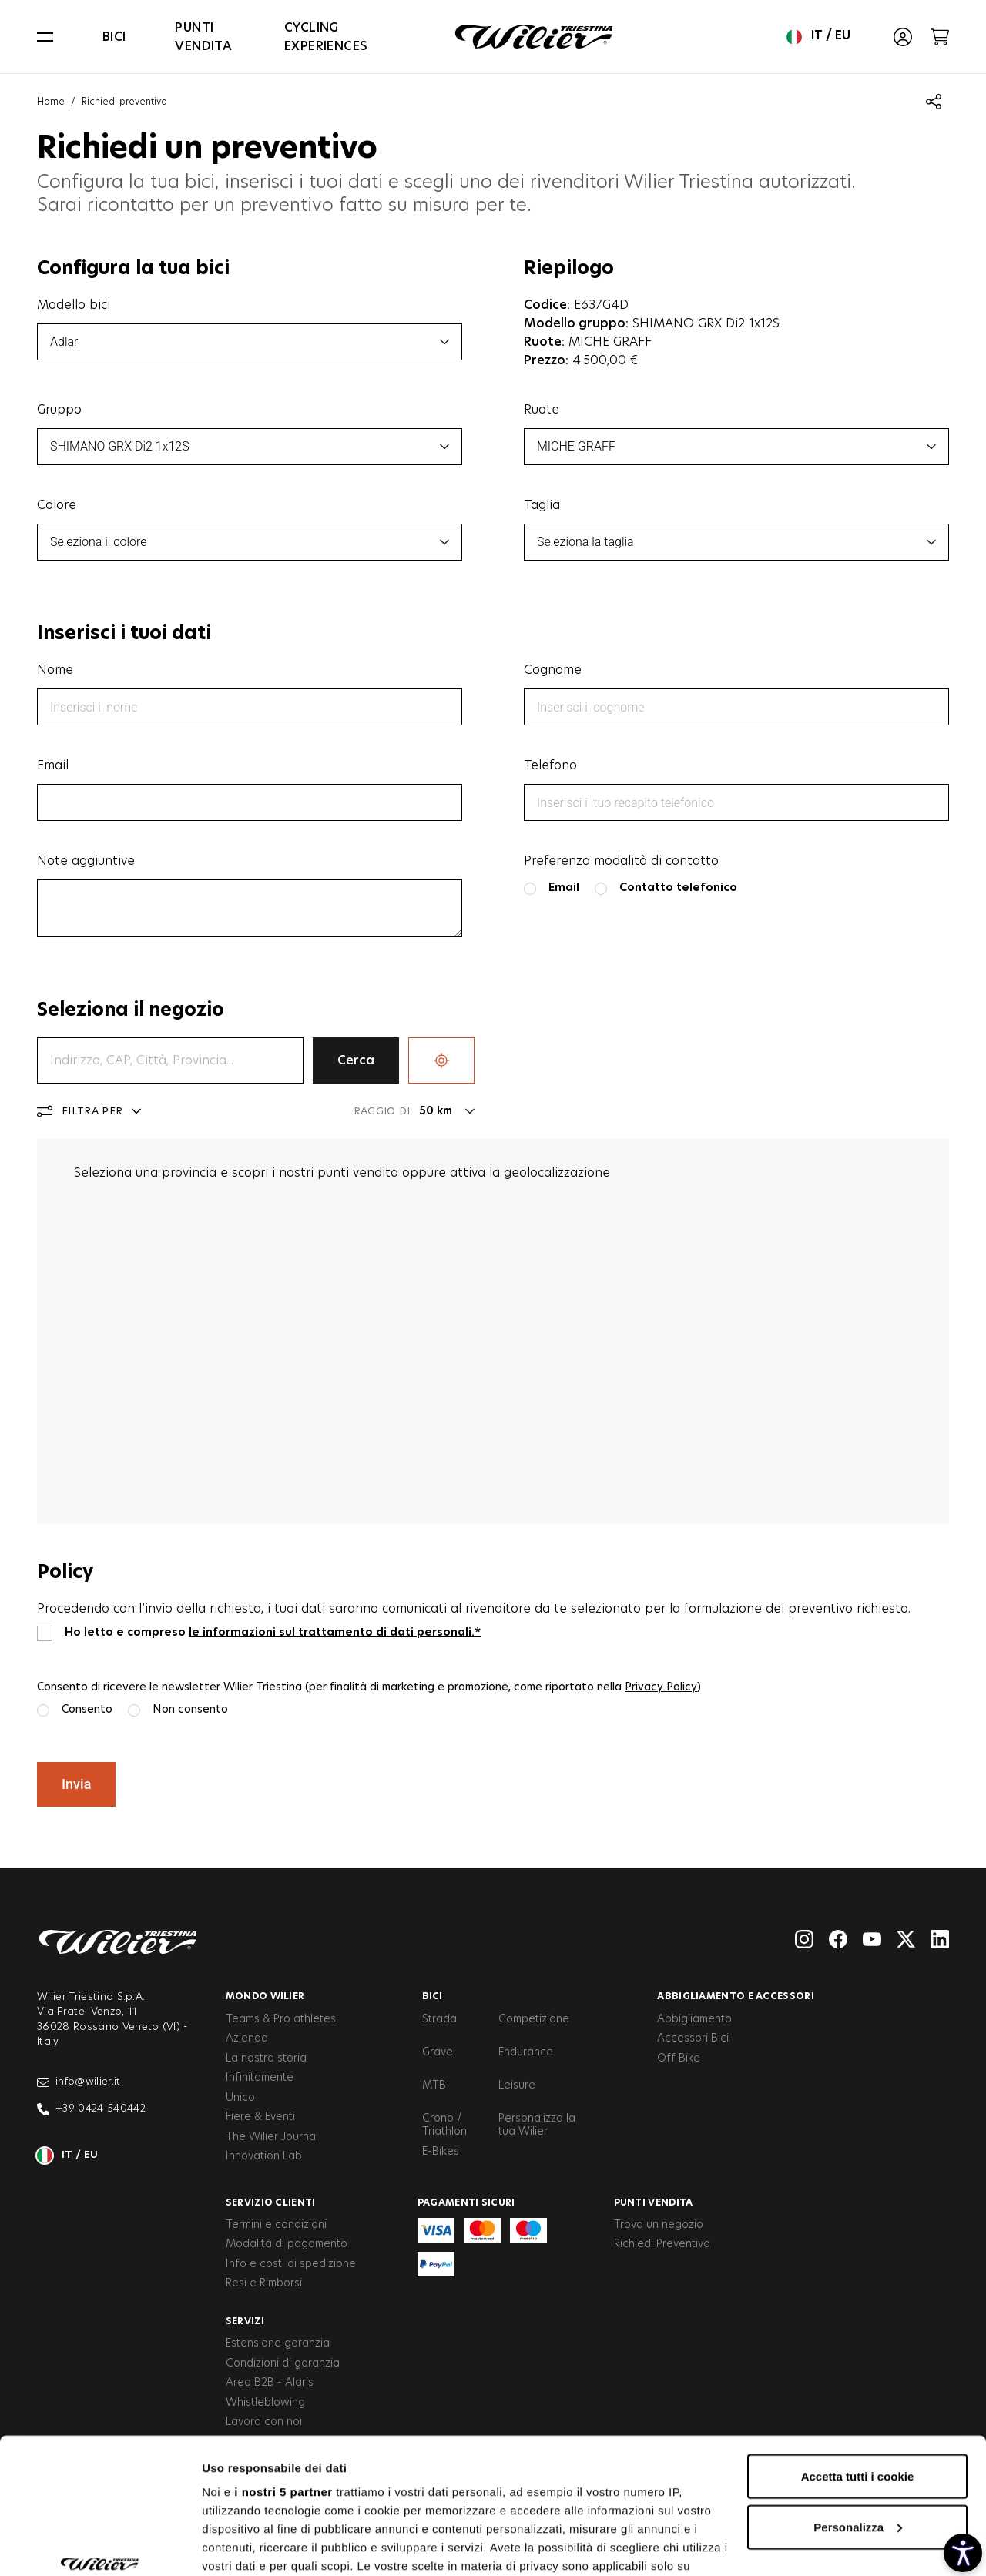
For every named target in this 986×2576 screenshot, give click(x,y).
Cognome (553, 670)
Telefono (550, 765)
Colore (56, 505)
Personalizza (857, 2410)
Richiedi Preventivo (662, 2244)
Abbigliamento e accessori (735, 1996)
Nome (55, 670)
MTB (434, 2085)
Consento (87, 1709)
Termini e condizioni (276, 2224)
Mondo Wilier (265, 1996)
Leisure (516, 2085)
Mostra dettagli (243, 2545)
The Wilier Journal (272, 2137)
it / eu (818, 37)
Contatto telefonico (678, 887)
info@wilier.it (79, 2082)
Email (53, 765)
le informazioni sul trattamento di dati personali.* (335, 1632)
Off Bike (678, 2058)
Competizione (533, 2019)
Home (51, 101)
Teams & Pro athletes (281, 2019)
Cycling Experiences (325, 37)
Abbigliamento (694, 2019)
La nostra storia (266, 2058)
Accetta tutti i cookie (857, 2360)
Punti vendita (203, 37)
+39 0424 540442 (91, 2109)
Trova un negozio (658, 2224)
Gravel (438, 2052)
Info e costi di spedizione (291, 2264)
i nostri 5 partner (283, 2375)
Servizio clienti (271, 2202)
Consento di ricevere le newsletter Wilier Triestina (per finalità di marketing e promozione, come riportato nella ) (369, 1687)
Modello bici (73, 305)
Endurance (525, 2052)
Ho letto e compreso (273, 1632)
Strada (439, 2019)
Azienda (247, 2038)
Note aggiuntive (86, 861)
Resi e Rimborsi (264, 2283)
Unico (240, 2097)
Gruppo (59, 410)
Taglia (542, 505)
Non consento (190, 1709)
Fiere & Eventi (260, 2117)
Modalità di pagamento (286, 2244)
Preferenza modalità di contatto (621, 861)
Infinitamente (259, 2077)
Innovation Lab (264, 2156)
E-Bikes (440, 2151)
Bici (114, 37)
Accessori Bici (693, 2038)
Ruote (541, 410)
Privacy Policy (661, 1687)
